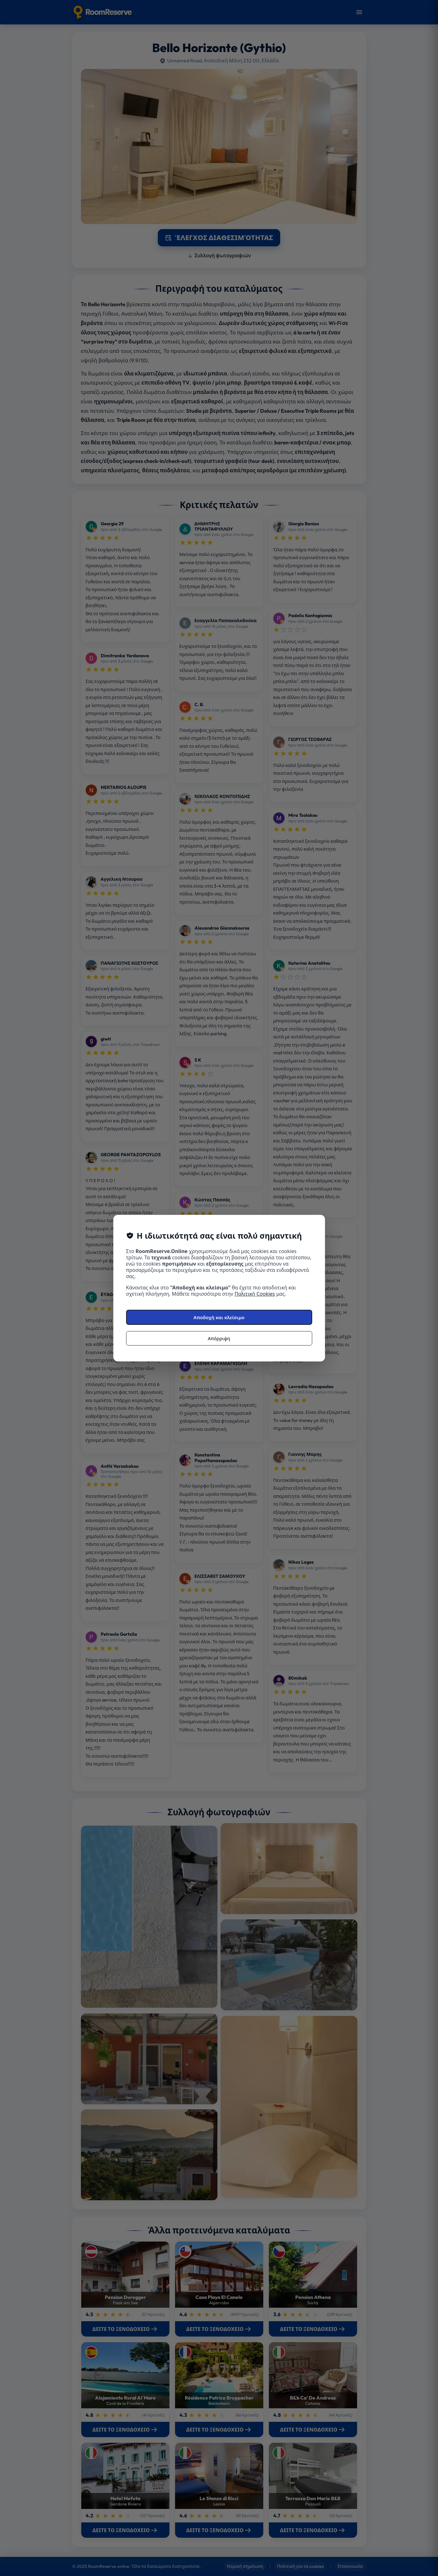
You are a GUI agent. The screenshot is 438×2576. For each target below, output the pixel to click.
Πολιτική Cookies (255, 1293)
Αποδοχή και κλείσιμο (219, 1317)
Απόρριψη (219, 1338)
